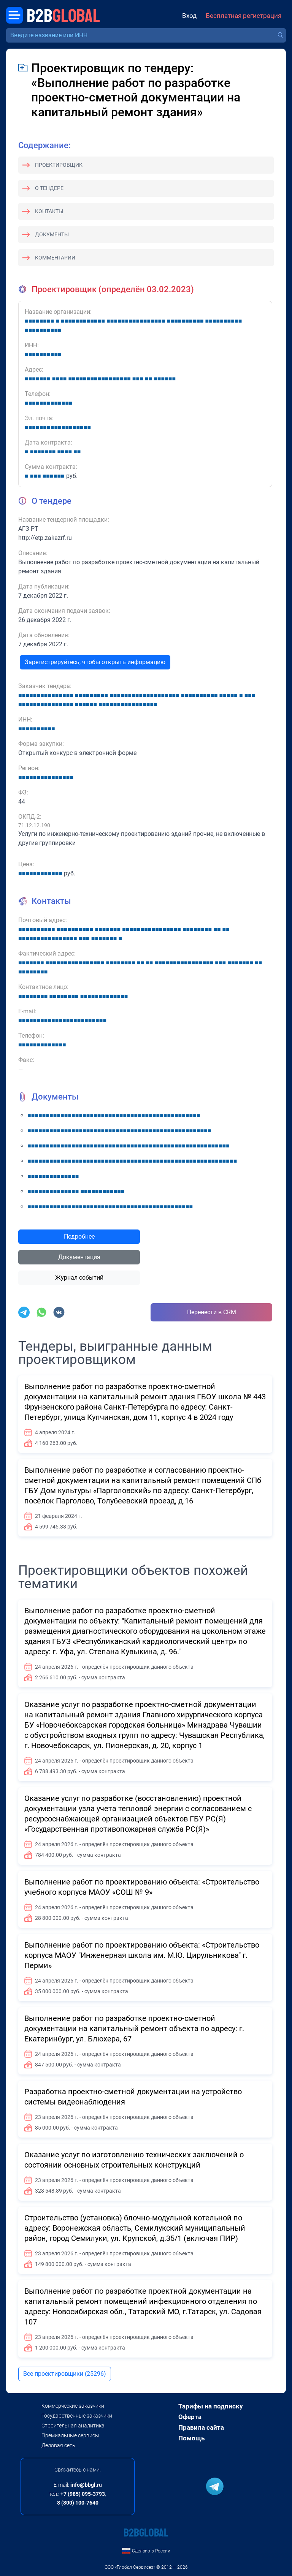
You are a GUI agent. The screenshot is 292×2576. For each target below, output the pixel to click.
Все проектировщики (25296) (64, 2373)
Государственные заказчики (76, 2416)
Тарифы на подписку (210, 2406)
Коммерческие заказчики (72, 2406)
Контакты (49, 211)
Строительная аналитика (73, 2426)
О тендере (49, 188)
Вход (189, 15)
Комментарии (55, 258)
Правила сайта (201, 2427)
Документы (52, 234)
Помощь (191, 2438)
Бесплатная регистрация (243, 15)
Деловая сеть (58, 2445)
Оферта (190, 2417)
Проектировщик (59, 165)
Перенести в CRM (211, 1312)
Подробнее (79, 1236)
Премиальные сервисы (70, 2435)
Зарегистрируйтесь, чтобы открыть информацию (95, 662)
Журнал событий (79, 1277)
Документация (79, 1257)
